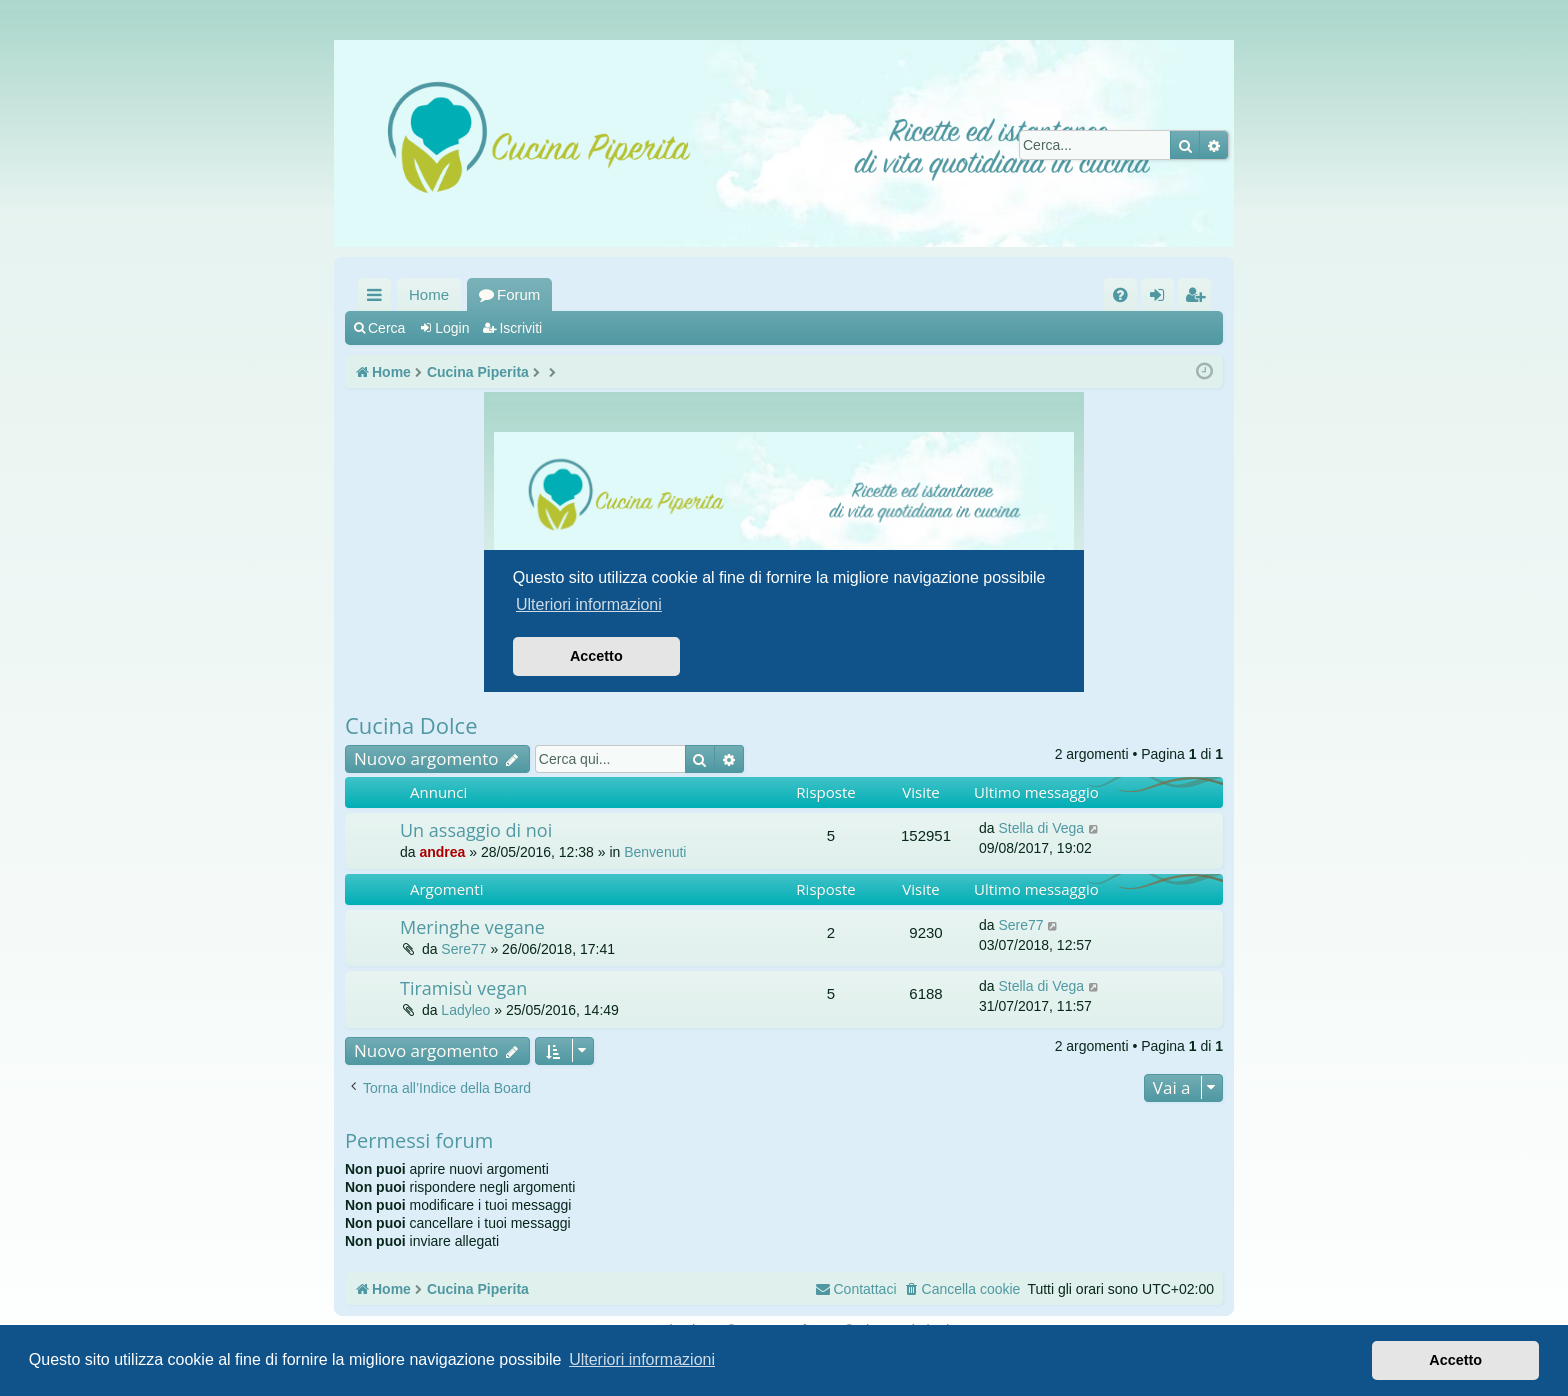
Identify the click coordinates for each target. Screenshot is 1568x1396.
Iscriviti (520, 328)
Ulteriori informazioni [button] (642, 1359)
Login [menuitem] (1161, 298)
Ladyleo (465, 1010)
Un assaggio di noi (476, 830)
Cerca (386, 328)
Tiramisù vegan (463, 988)
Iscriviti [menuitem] (1199, 298)
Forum (518, 294)
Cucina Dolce (411, 725)
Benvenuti (655, 852)
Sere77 (463, 949)
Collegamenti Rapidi (378, 298)
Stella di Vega (1041, 828)
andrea (442, 852)
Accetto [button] (1455, 1360)
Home (429, 294)
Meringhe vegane (472, 927)
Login (452, 328)
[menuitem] (1120, 294)
